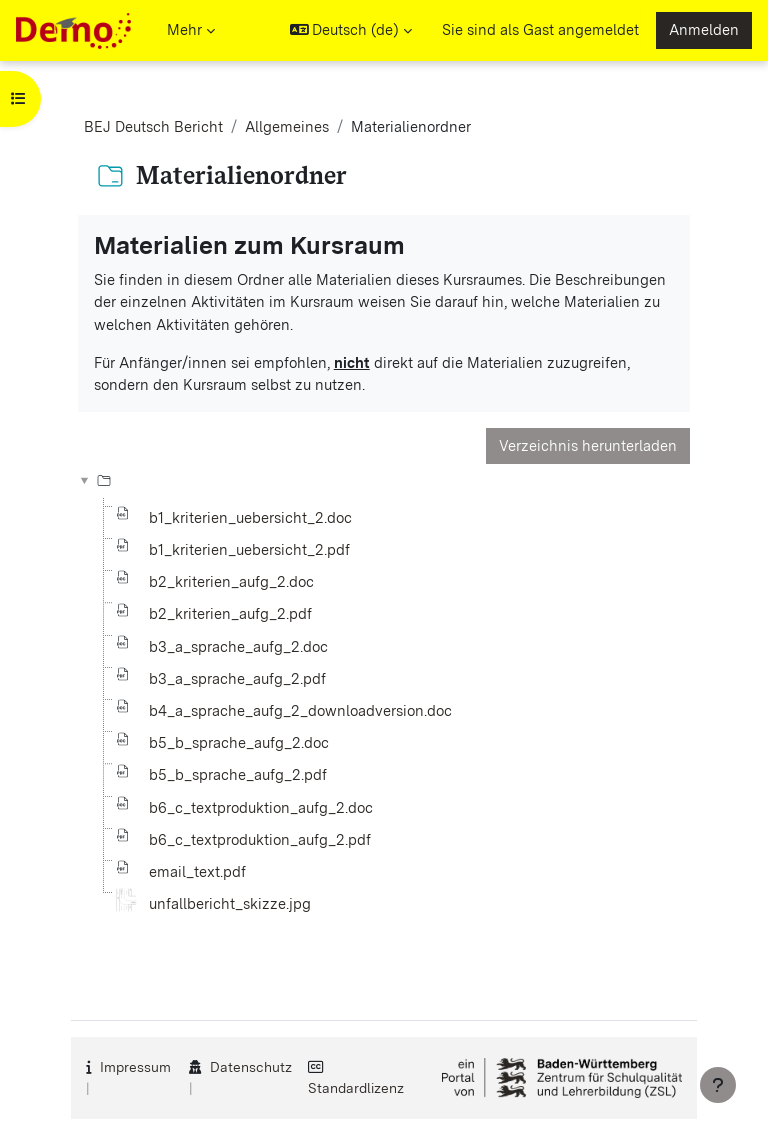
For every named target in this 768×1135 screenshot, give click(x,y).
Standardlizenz (356, 1088)
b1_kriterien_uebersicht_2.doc (250, 518)
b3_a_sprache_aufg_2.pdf (237, 679)
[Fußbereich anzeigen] (718, 1085)
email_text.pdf (197, 872)
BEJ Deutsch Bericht (153, 127)
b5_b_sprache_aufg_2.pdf (238, 775)
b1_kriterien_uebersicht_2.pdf (249, 550)
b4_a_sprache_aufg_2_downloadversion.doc (300, 711)
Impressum (135, 1067)
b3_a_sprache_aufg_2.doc (238, 647)
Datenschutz (251, 1067)
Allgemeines (287, 127)
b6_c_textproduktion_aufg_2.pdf (260, 840)
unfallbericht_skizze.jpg (230, 904)
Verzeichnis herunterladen (588, 446)
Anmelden (704, 30)
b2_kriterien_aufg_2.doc (231, 582)
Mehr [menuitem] (184, 30)
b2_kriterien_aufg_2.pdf (230, 614)
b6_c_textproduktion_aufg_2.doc (261, 808)
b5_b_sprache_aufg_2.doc (239, 743)
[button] (351, 30)
